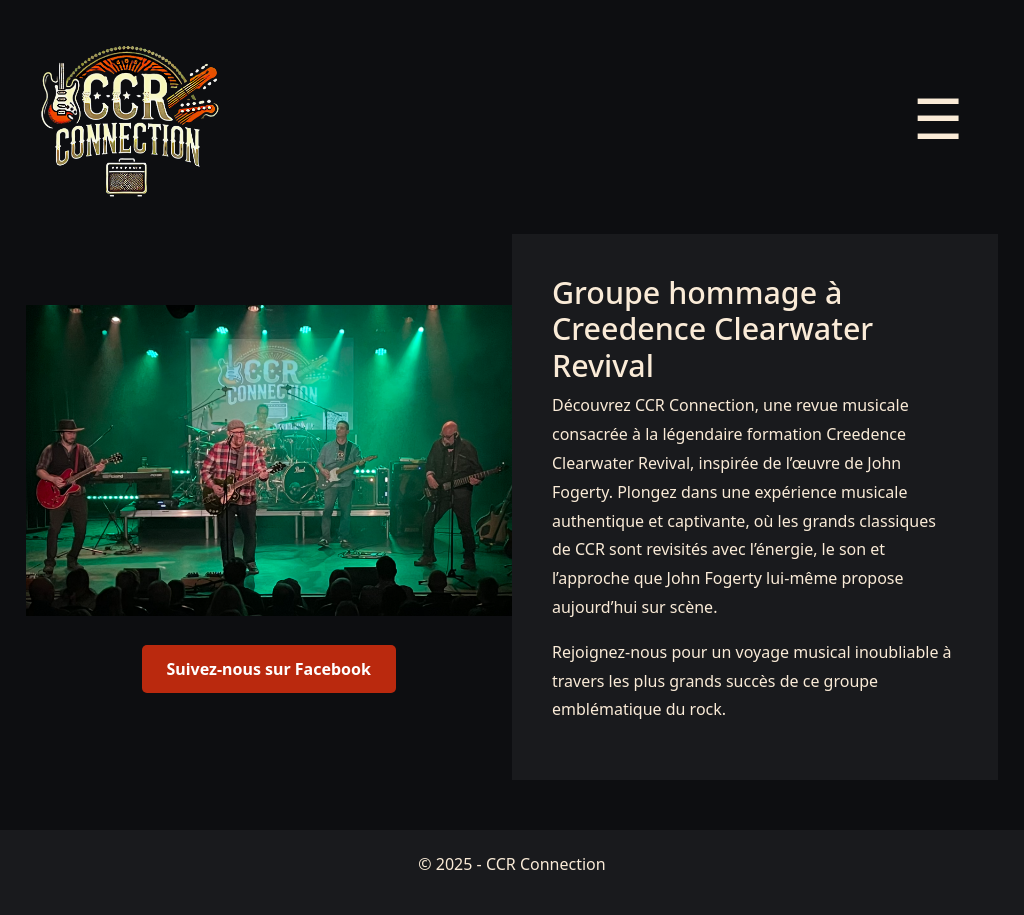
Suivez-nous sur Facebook (269, 669)
